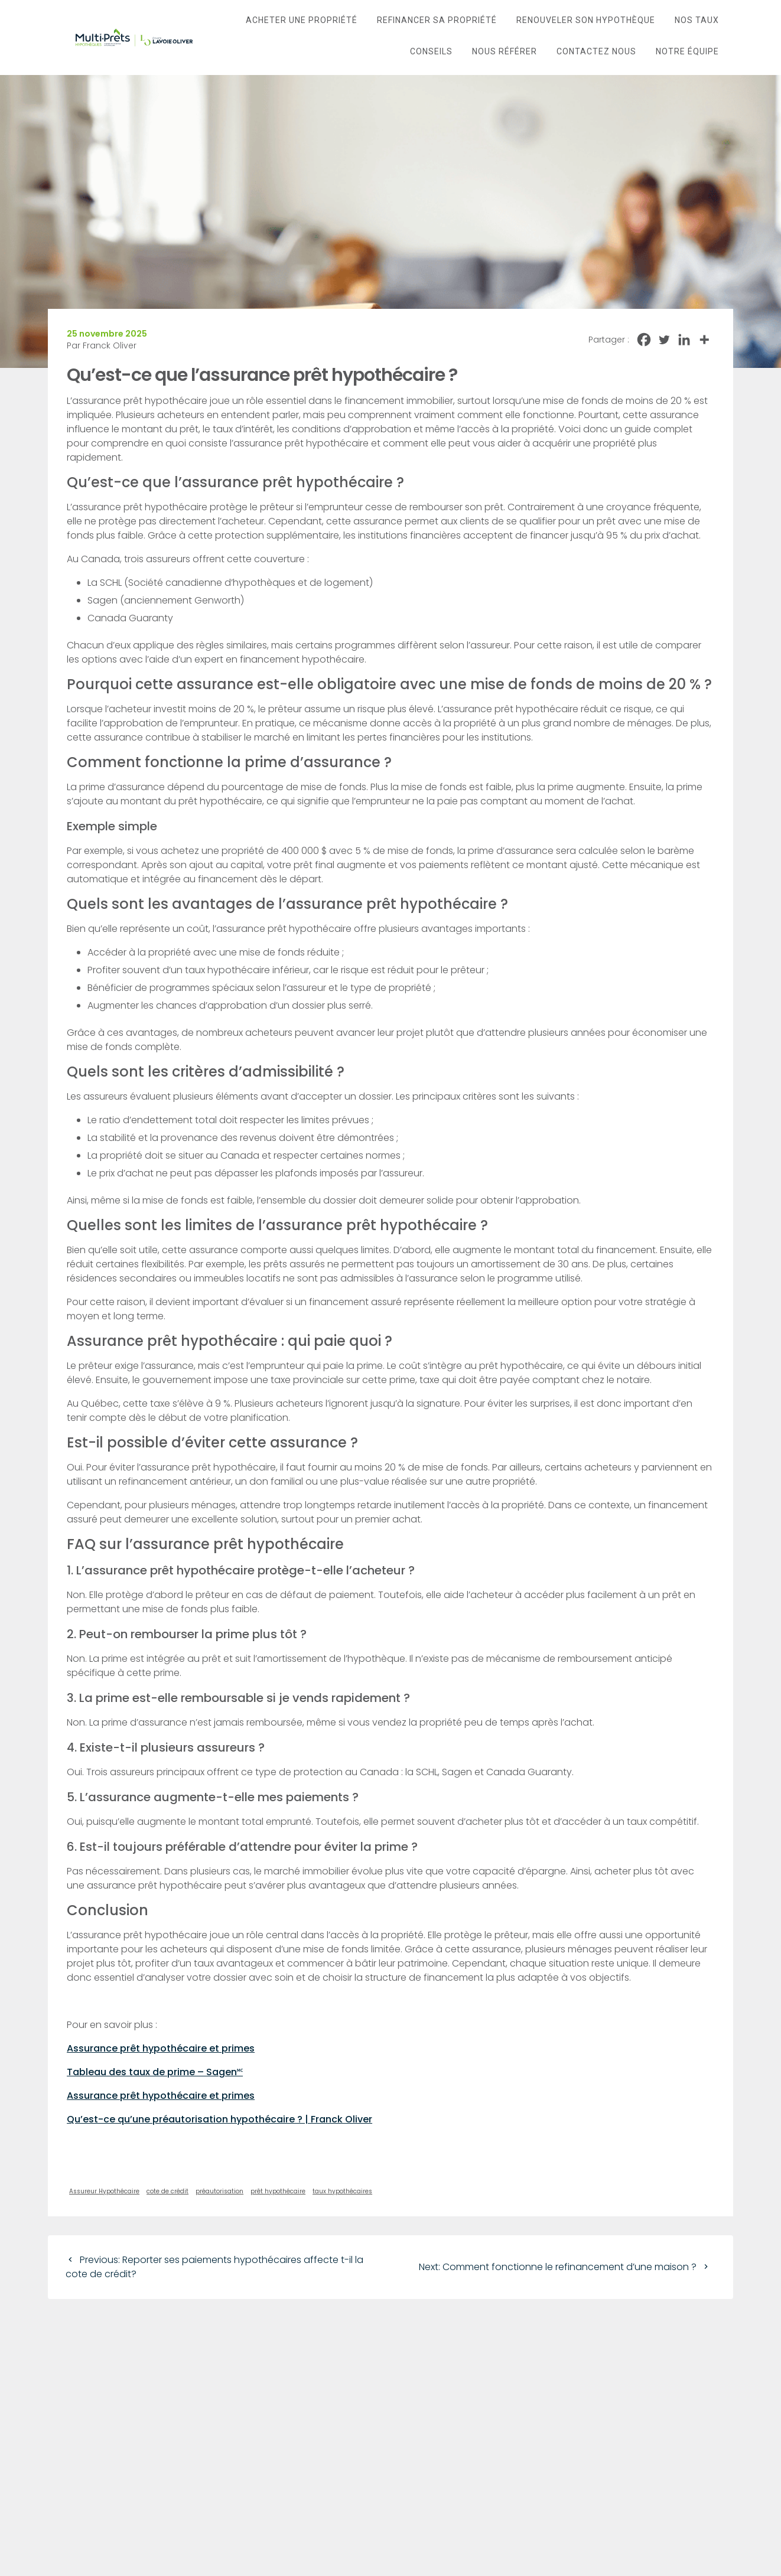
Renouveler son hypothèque (585, 20)
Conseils (431, 51)
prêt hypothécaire (277, 2191)
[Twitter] (664, 339)
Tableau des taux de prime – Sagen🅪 (155, 2072)
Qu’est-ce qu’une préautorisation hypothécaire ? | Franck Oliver (219, 2119)
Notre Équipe (687, 51)
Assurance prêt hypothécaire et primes (161, 2048)
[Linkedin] (684, 339)
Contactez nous (596, 51)
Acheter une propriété (301, 20)
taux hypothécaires (342, 2191)
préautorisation (219, 2191)
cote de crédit (167, 2191)
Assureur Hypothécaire (104, 2191)
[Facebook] (644, 339)
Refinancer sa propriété (437, 20)
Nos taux (697, 20)
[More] (704, 339)
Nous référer (504, 51)
